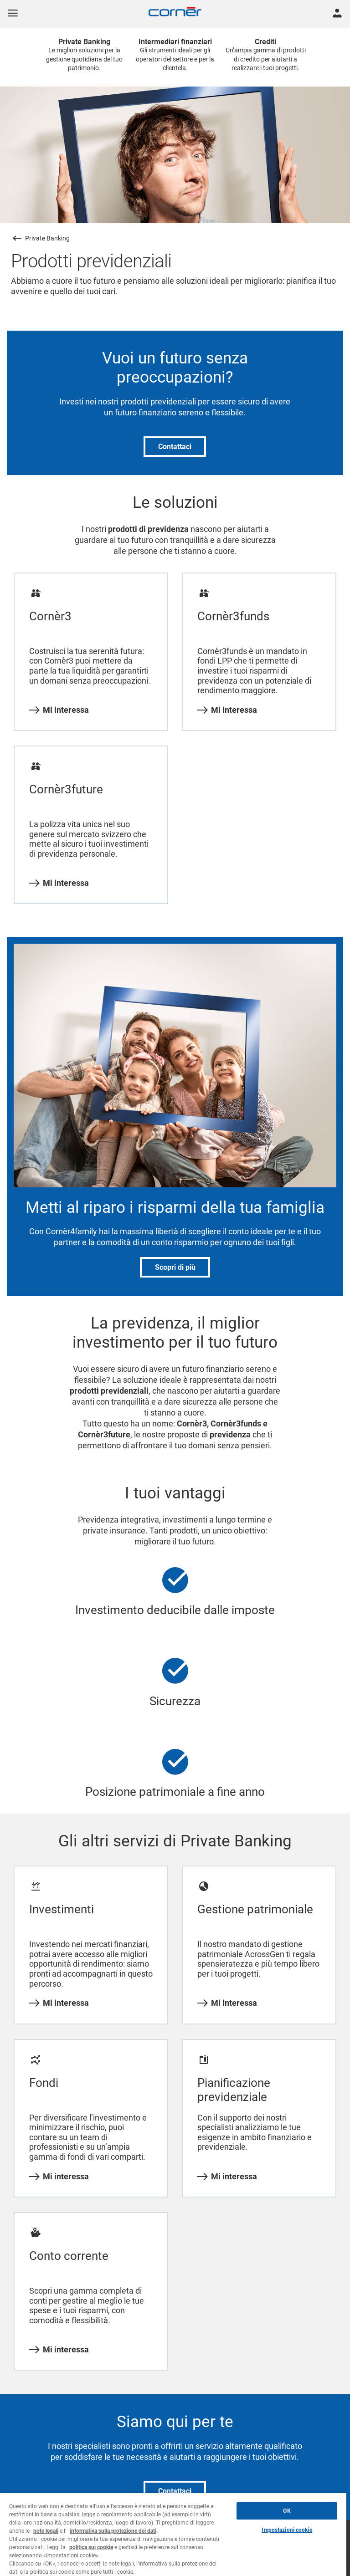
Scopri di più (175, 1267)
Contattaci (174, 446)
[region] (173, 2534)
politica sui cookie (91, 2547)
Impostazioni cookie (287, 2530)
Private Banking (47, 238)
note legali (45, 2531)
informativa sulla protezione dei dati (113, 2531)
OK (286, 2511)
